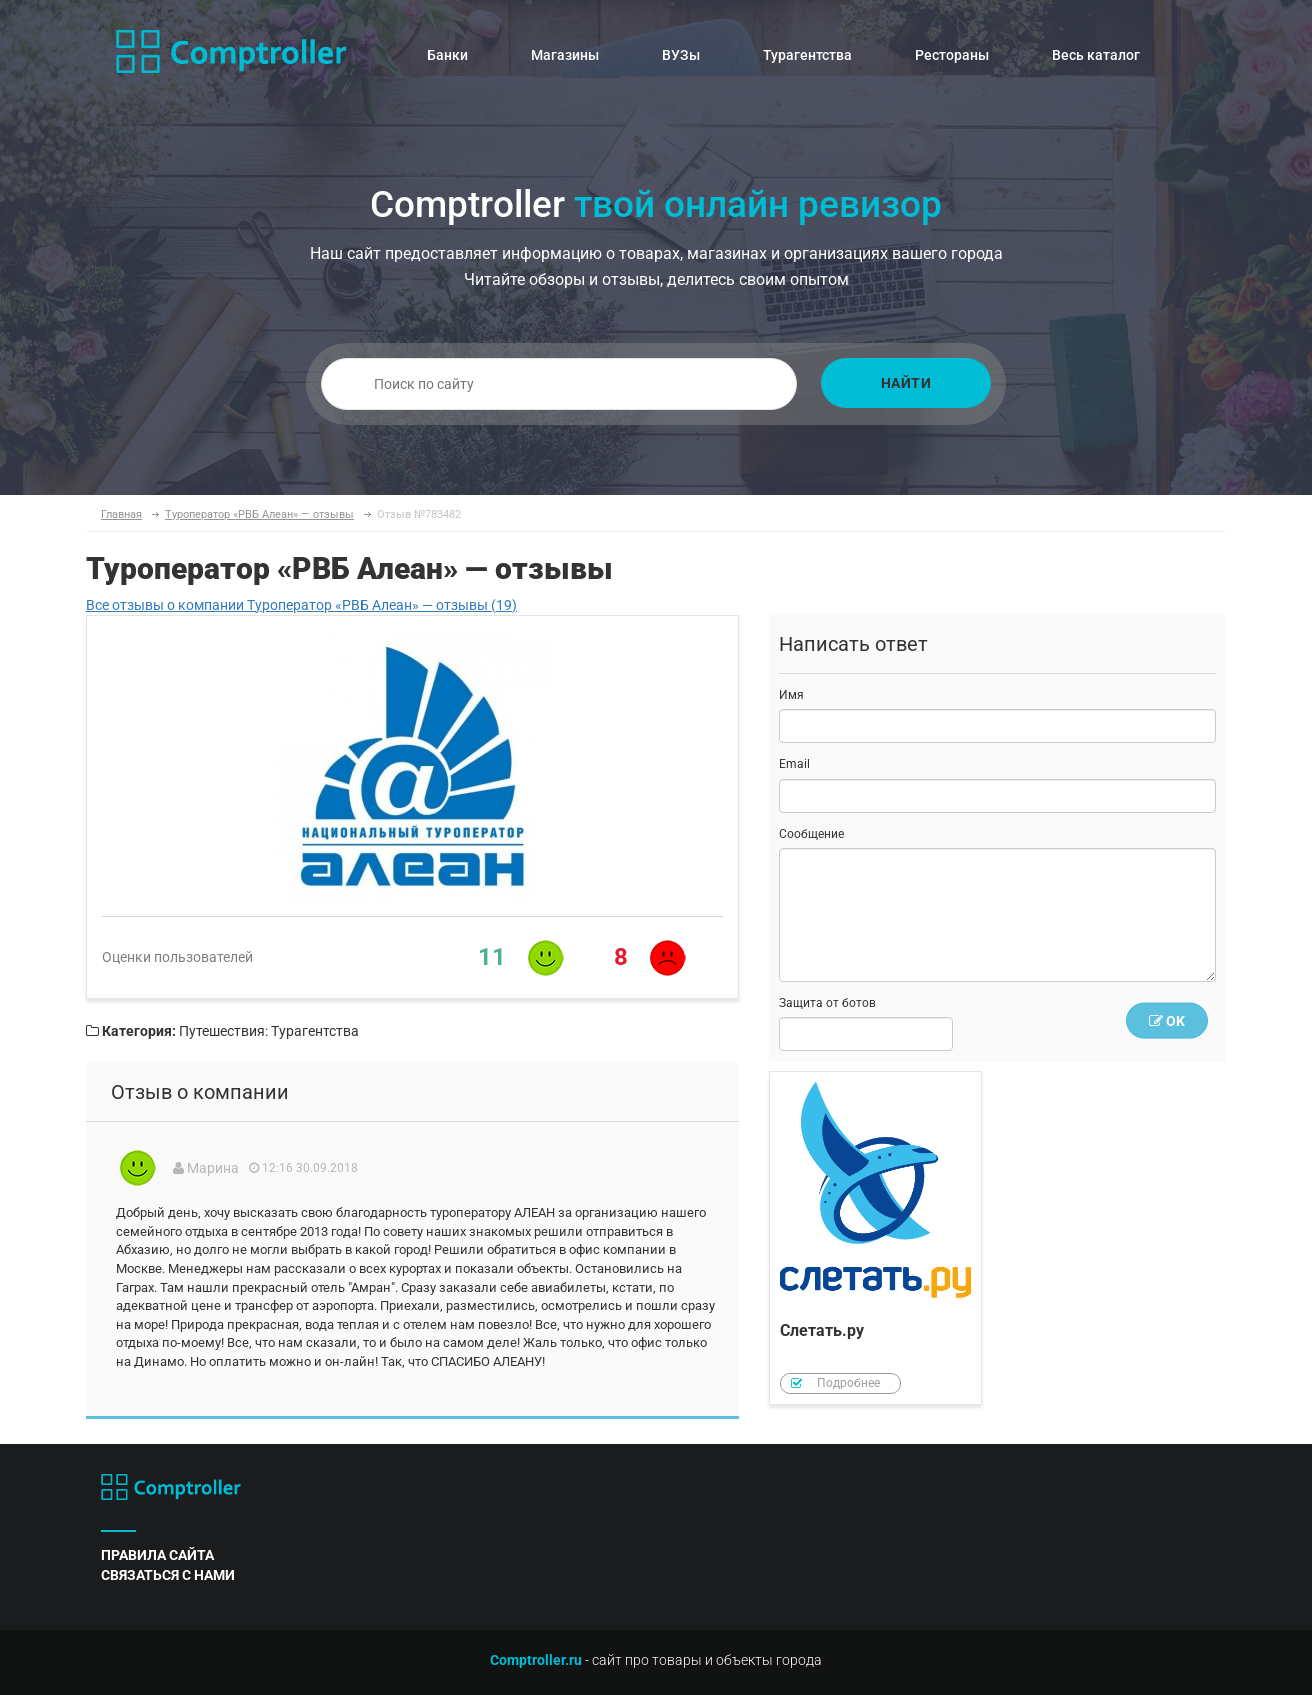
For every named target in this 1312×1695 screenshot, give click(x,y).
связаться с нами (168, 1575)
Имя (791, 695)
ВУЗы (681, 55)
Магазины (565, 55)
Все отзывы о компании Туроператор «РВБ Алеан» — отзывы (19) (301, 605)
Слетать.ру (876, 1238)
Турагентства (807, 55)
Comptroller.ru (536, 1660)
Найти (906, 383)
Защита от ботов (827, 1003)
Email (794, 764)
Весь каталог (1096, 55)
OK (1167, 1021)
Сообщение (811, 834)
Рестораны (952, 55)
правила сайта (157, 1555)
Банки (447, 55)
